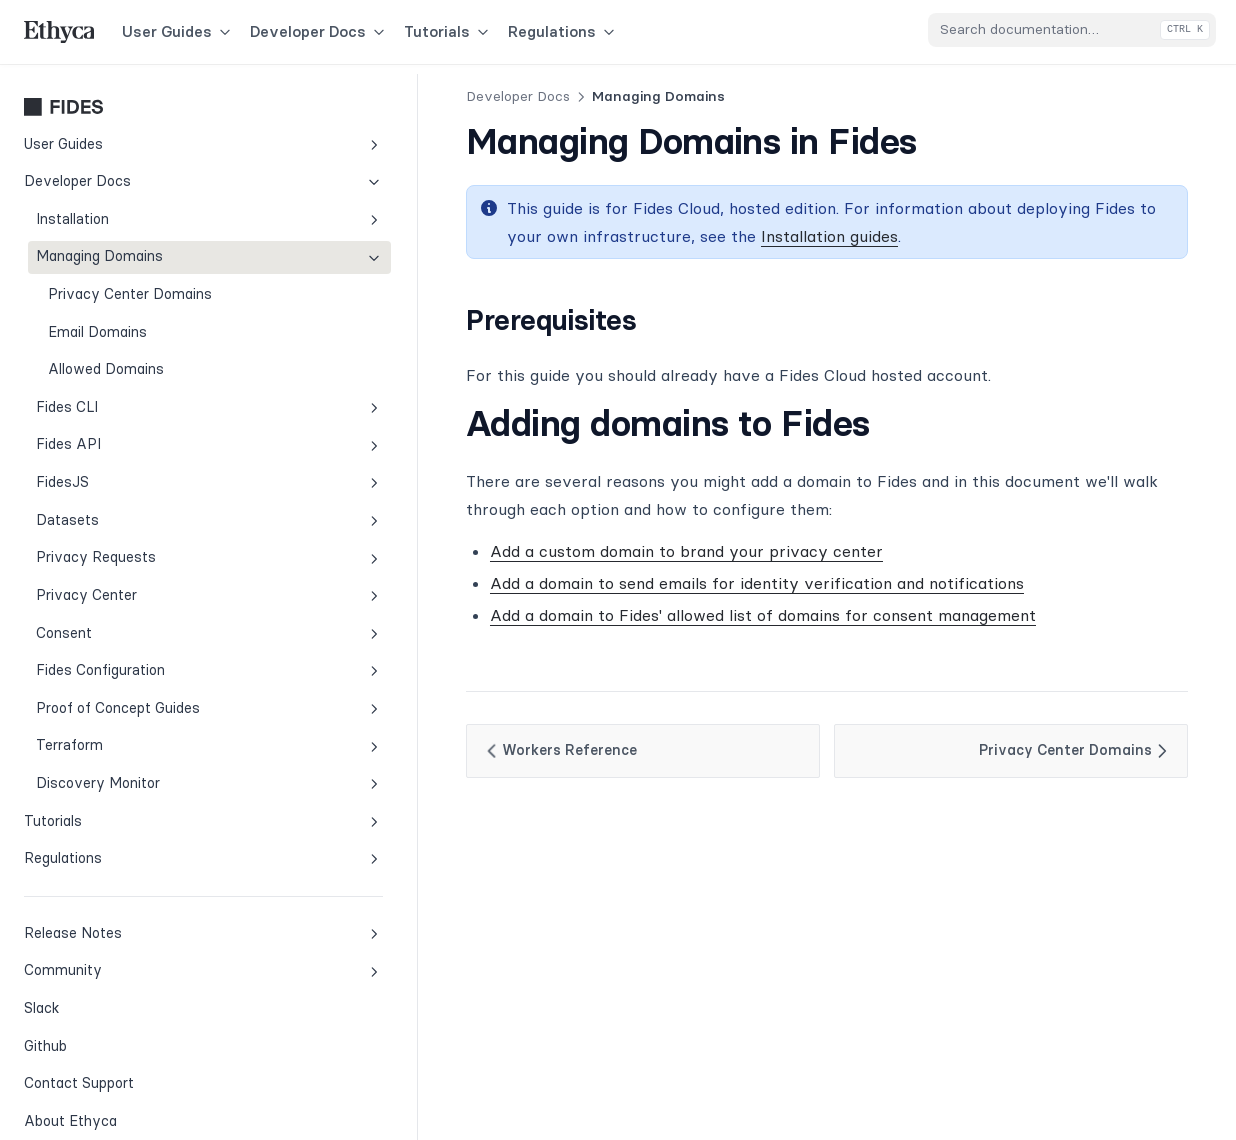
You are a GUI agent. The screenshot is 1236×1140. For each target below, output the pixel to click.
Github (90, 1035)
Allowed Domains (106, 359)
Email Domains (97, 322)
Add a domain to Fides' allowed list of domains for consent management (633, 615)
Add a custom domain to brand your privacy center (556, 551)
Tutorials (448, 31)
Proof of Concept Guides (144, 698)
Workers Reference (429, 751)
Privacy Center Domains (130, 284)
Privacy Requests (144, 547)
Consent (144, 623)
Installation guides (623, 236)
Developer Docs (319, 31)
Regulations (563, 31)
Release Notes (138, 923)
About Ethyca (70, 1111)
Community (138, 960)
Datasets (144, 510)
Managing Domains (144, 246)
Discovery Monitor (144, 773)
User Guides (178, 31)
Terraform (144, 735)
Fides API (144, 434)
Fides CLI (144, 397)
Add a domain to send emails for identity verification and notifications (627, 583)
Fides (138, 97)
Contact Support (79, 1073)
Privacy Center (144, 585)
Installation (144, 209)
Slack (90, 997)
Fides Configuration (144, 660)
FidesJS (144, 472)
